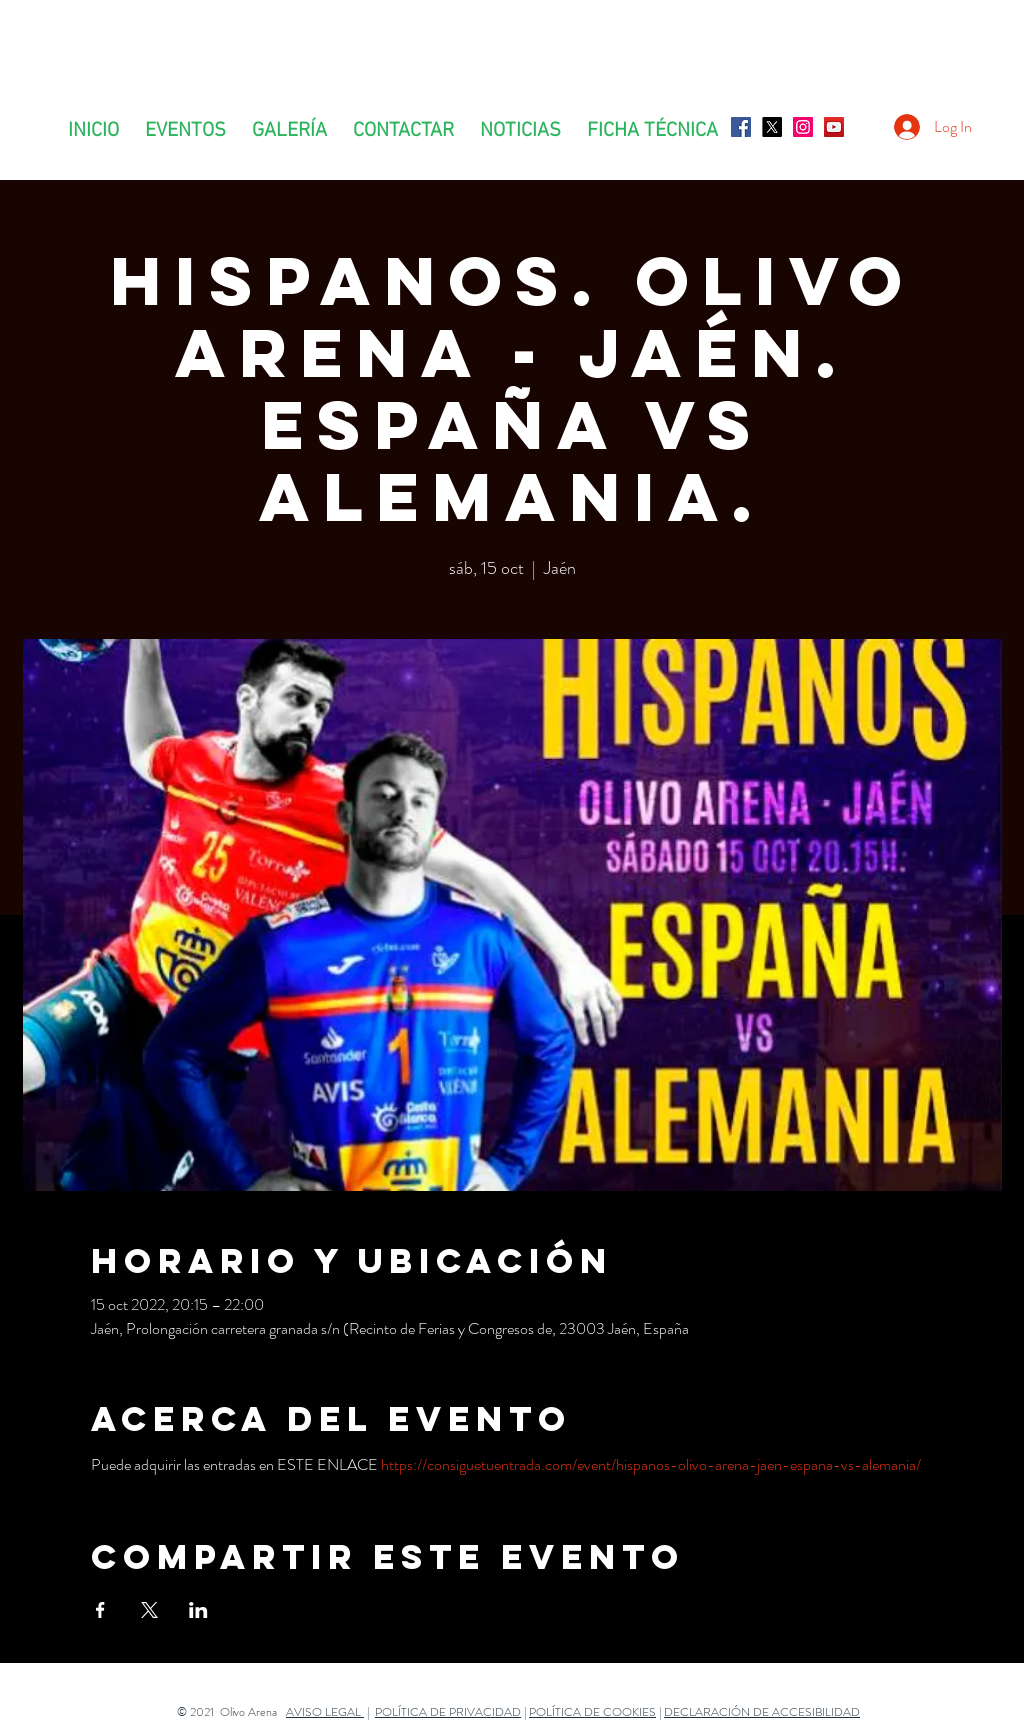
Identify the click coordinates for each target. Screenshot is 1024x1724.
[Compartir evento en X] (149, 1610)
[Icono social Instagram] (803, 127)
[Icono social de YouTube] (834, 127)
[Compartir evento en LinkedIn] (198, 1610)
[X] (772, 127)
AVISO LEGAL (325, 1712)
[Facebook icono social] (741, 127)
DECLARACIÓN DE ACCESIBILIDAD (762, 1712)
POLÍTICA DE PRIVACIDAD (448, 1712)
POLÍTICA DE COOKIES (592, 1712)
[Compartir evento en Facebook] (100, 1610)
